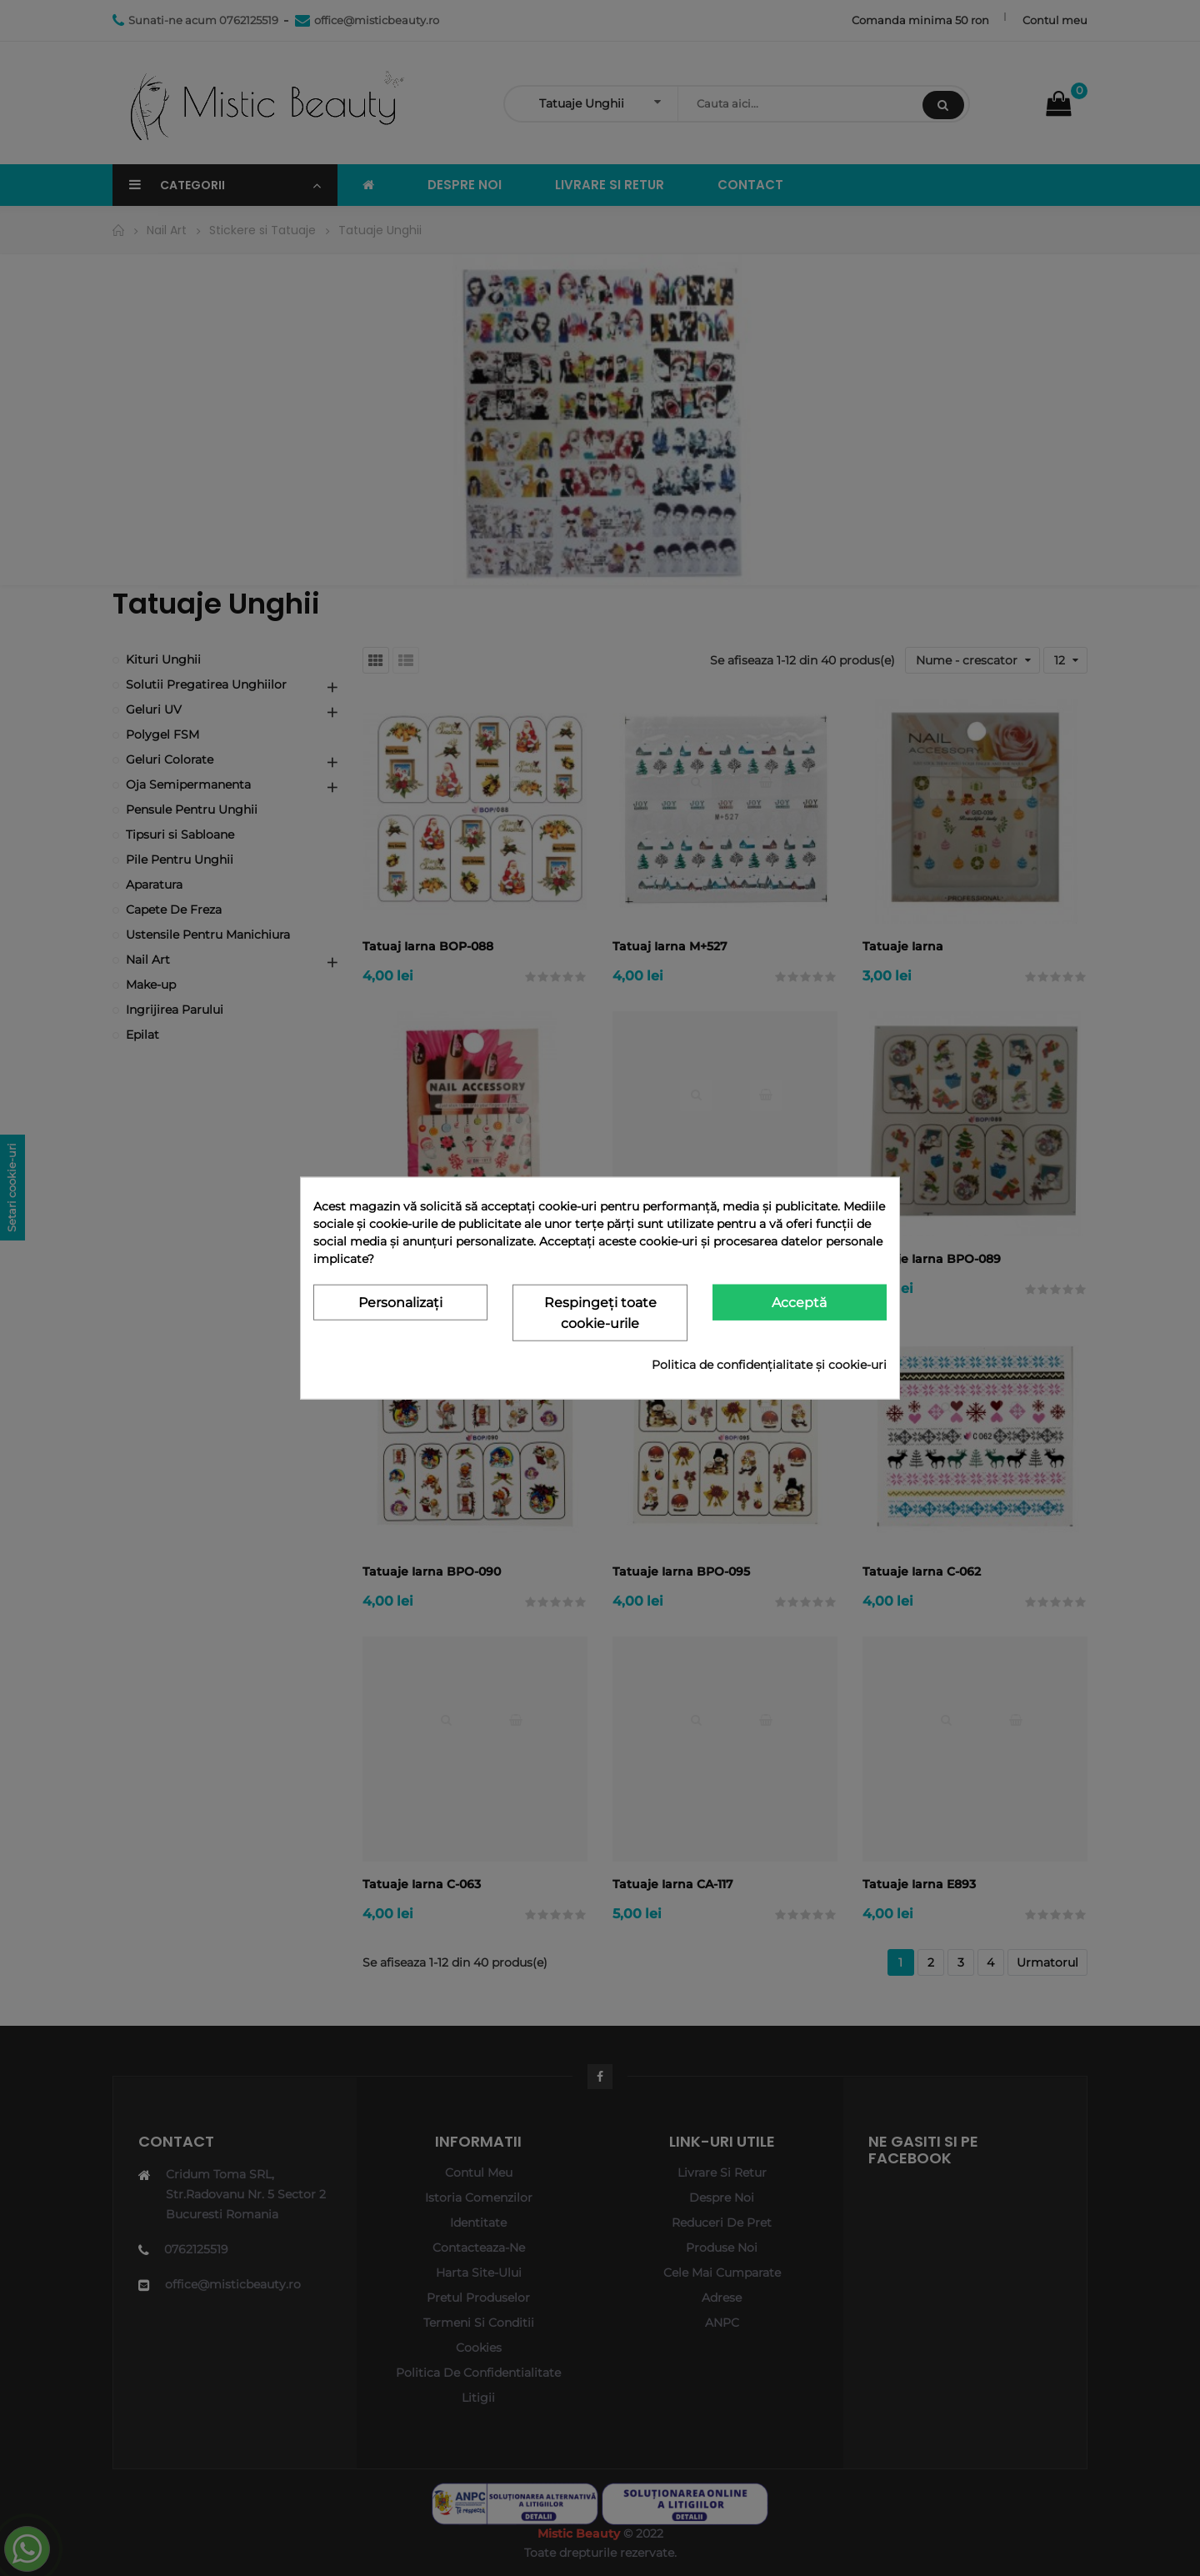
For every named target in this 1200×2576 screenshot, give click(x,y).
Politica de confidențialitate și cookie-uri (769, 1363)
